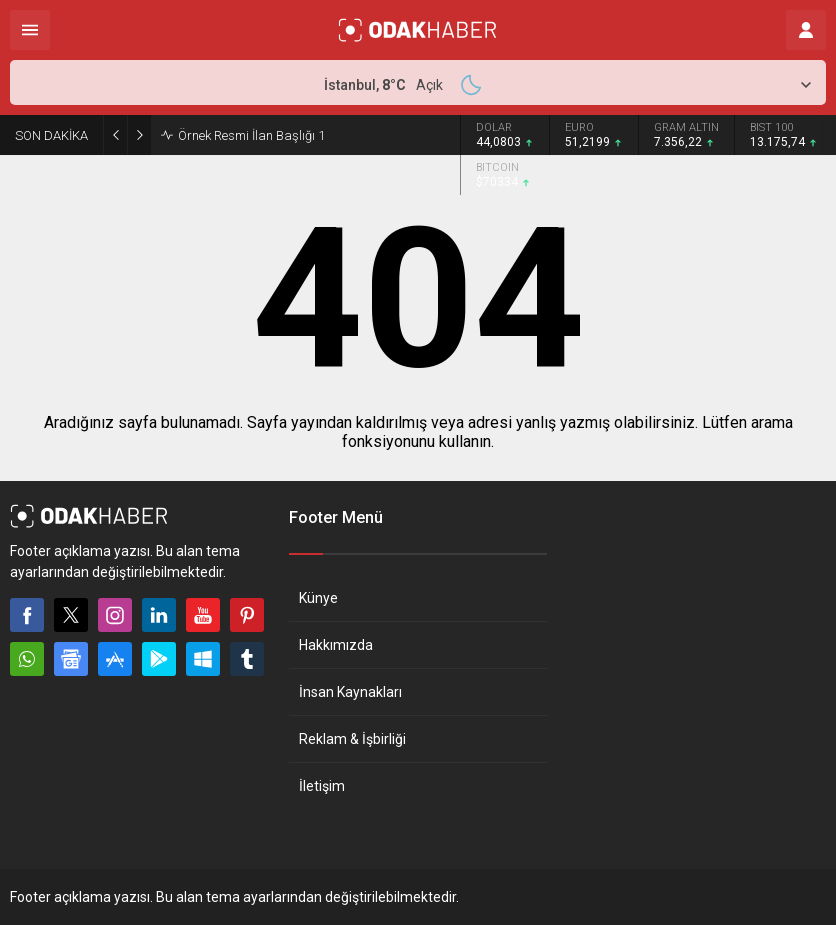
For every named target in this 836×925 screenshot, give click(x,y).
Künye (318, 598)
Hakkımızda (336, 645)
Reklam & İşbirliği (352, 739)
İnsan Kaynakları (350, 692)
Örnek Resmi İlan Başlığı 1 (251, 135)
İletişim (322, 786)
